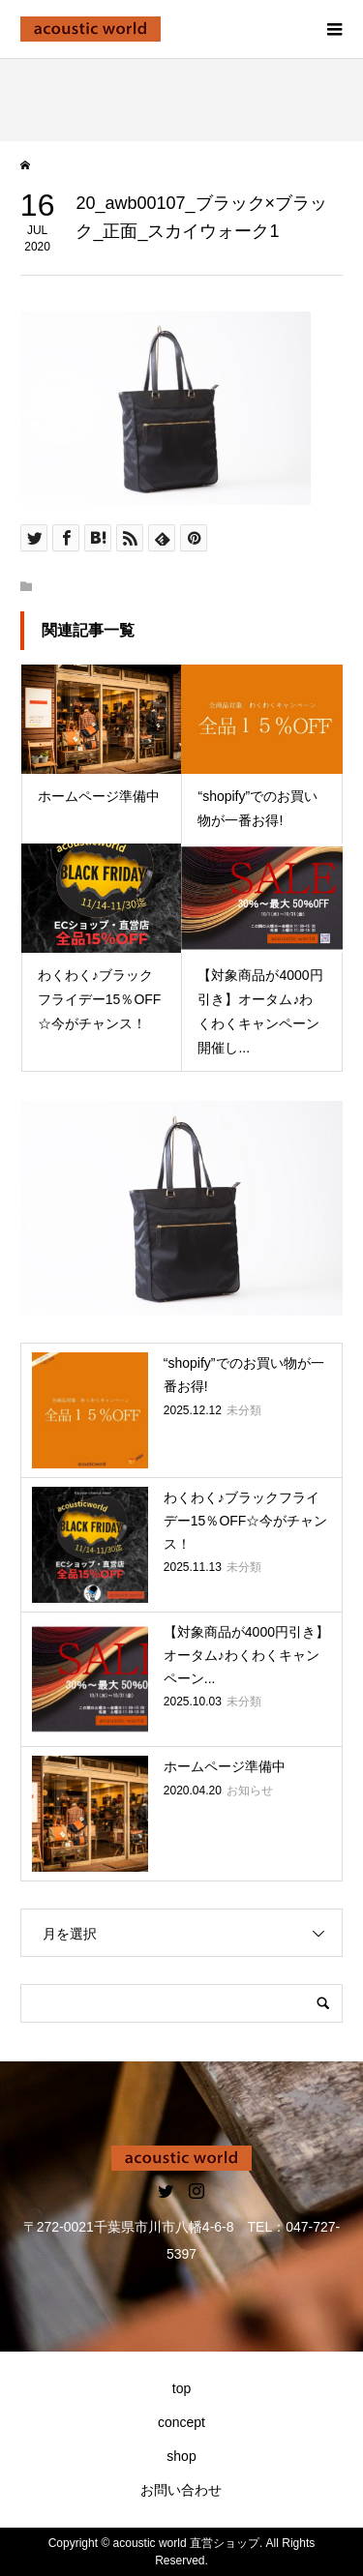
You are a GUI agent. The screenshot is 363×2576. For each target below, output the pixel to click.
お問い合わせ (181, 2490)
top (181, 2388)
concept (181, 2422)
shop (181, 2456)
